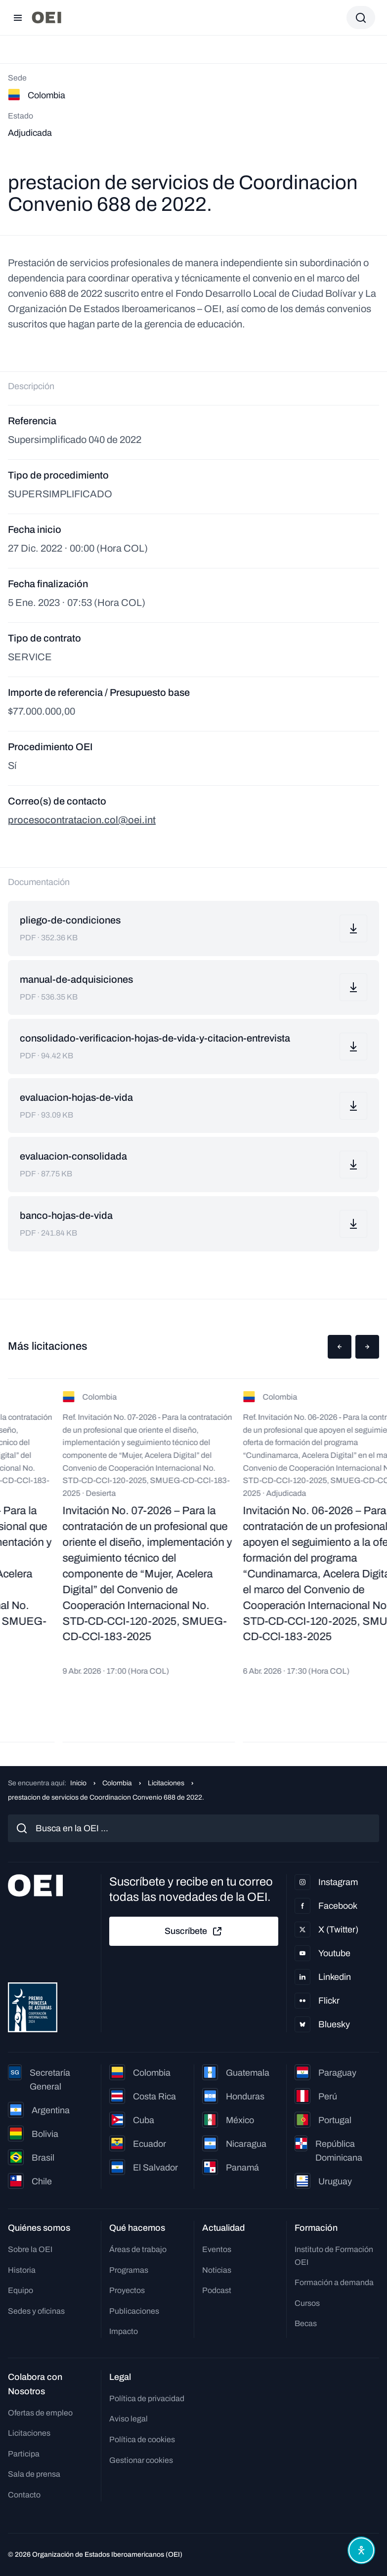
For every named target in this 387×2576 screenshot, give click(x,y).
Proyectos (127, 2290)
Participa (24, 2454)
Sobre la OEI (30, 2249)
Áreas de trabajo (138, 2249)
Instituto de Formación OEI (334, 2255)
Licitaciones (166, 1783)
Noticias (216, 2270)
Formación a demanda (334, 2282)
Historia (22, 2270)
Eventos (216, 2249)
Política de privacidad (146, 2398)
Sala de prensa (34, 2474)
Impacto (123, 2331)
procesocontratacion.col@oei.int (82, 819)
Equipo (20, 2290)
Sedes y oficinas (36, 2311)
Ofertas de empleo (40, 2413)
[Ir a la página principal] (46, 17)
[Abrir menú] (18, 18)
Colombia (117, 1783)
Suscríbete (194, 1931)
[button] (339, 1347)
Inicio (78, 1783)
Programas (128, 2270)
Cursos (307, 2303)
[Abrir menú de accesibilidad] (361, 2550)
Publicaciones (134, 2311)
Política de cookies (142, 2439)
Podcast (216, 2290)
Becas (306, 2323)
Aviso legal (128, 2419)
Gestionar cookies (141, 2460)
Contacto (24, 2495)
